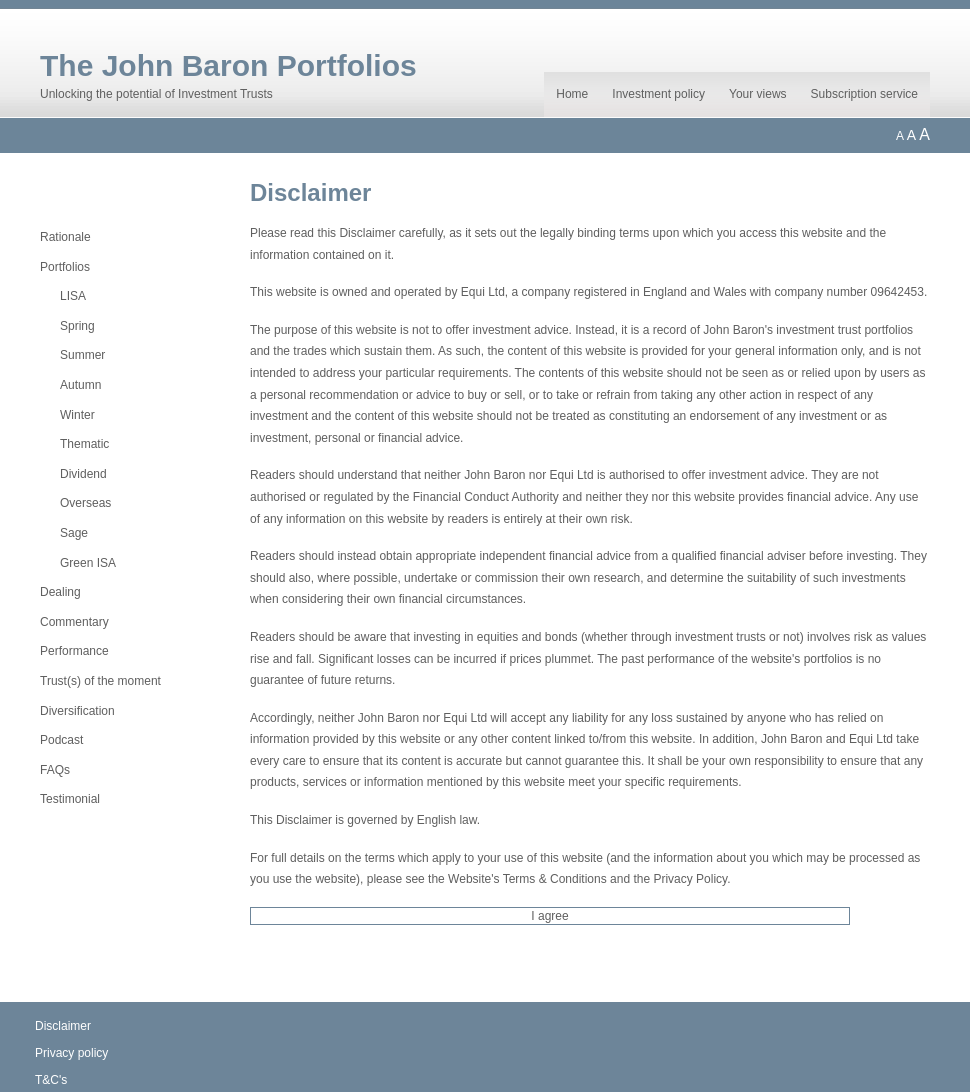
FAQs (55, 770)
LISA (73, 296)
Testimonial (70, 799)
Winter (77, 415)
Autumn (80, 385)
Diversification (77, 711)
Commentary (74, 622)
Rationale (65, 237)
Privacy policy (71, 1053)
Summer (82, 355)
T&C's (51, 1080)
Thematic (84, 444)
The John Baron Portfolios (228, 65)
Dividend (83, 474)
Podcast (61, 740)
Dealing (60, 592)
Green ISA (88, 563)
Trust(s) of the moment (100, 681)
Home (572, 94)
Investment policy (658, 94)
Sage (74, 533)
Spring (77, 326)
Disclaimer (63, 1026)
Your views (758, 94)
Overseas (85, 503)
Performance (74, 651)
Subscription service (864, 94)
